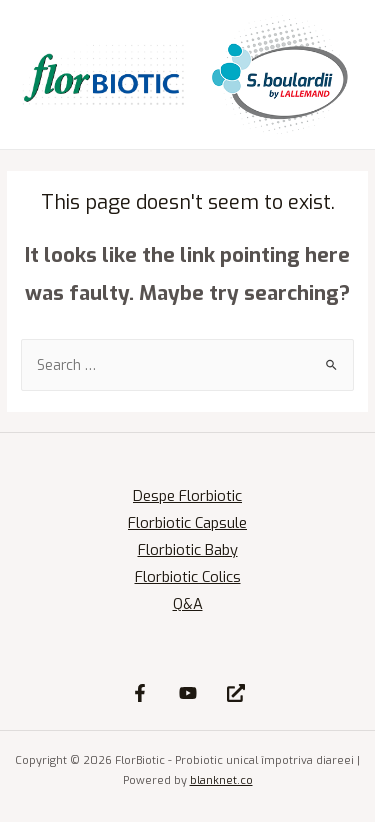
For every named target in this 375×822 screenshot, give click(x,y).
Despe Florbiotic (187, 496)
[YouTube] (188, 693)
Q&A (188, 604)
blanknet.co (221, 780)
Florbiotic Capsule (187, 523)
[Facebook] (140, 693)
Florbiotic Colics (188, 577)
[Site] (236, 693)
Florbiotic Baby (188, 550)
